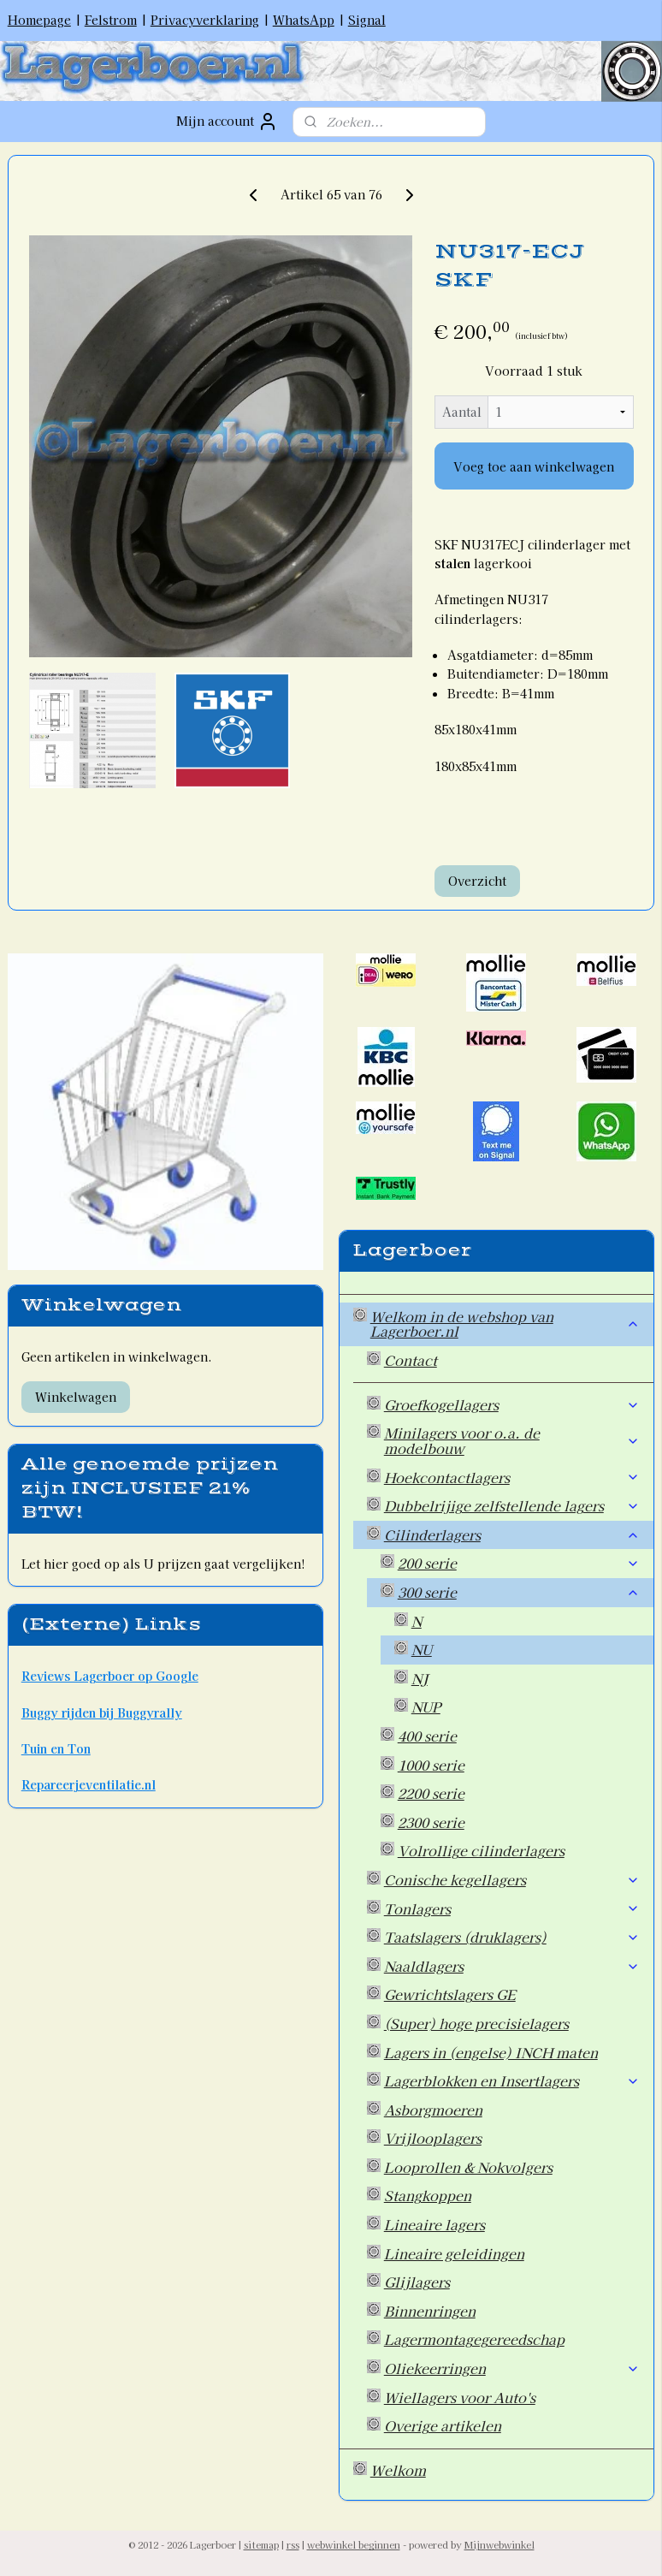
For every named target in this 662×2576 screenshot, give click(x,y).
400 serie (427, 1735)
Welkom (398, 2470)
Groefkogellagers (512, 1404)
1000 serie (431, 1764)
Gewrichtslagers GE (450, 1994)
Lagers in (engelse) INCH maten (491, 2052)
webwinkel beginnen (353, 2544)
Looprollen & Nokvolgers (468, 2167)
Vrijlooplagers (433, 2138)
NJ (419, 1678)
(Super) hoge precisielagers (476, 2023)
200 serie (519, 1562)
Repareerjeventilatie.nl (88, 1784)
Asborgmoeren (433, 2109)
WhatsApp (303, 19)
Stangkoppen (427, 2195)
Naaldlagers (512, 1966)
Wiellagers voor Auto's (459, 2397)
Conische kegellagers (512, 1879)
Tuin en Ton (56, 1748)
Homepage (39, 19)
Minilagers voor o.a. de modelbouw (512, 1440)
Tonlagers (512, 1908)
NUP (425, 1706)
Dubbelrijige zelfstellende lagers (512, 1505)
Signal (367, 19)
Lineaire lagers (434, 2224)
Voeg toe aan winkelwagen (533, 466)
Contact (410, 1360)
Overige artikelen (442, 2425)
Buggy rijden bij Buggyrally (101, 1712)
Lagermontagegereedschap (474, 2339)
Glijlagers (417, 2281)
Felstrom (111, 19)
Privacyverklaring (205, 19)
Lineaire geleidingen (454, 2253)
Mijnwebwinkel (499, 2544)
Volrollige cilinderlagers (481, 1850)
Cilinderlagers (512, 1534)
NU (421, 1649)
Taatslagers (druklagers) (512, 1936)
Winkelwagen (75, 1396)
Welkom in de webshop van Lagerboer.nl (505, 1324)
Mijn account (227, 121)
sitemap (261, 2544)
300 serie (519, 1592)
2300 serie (431, 1822)
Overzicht (477, 880)
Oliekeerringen (512, 2368)
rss (293, 2544)
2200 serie (431, 1793)
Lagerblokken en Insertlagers (512, 2080)
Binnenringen (430, 2310)
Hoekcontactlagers (512, 1477)
